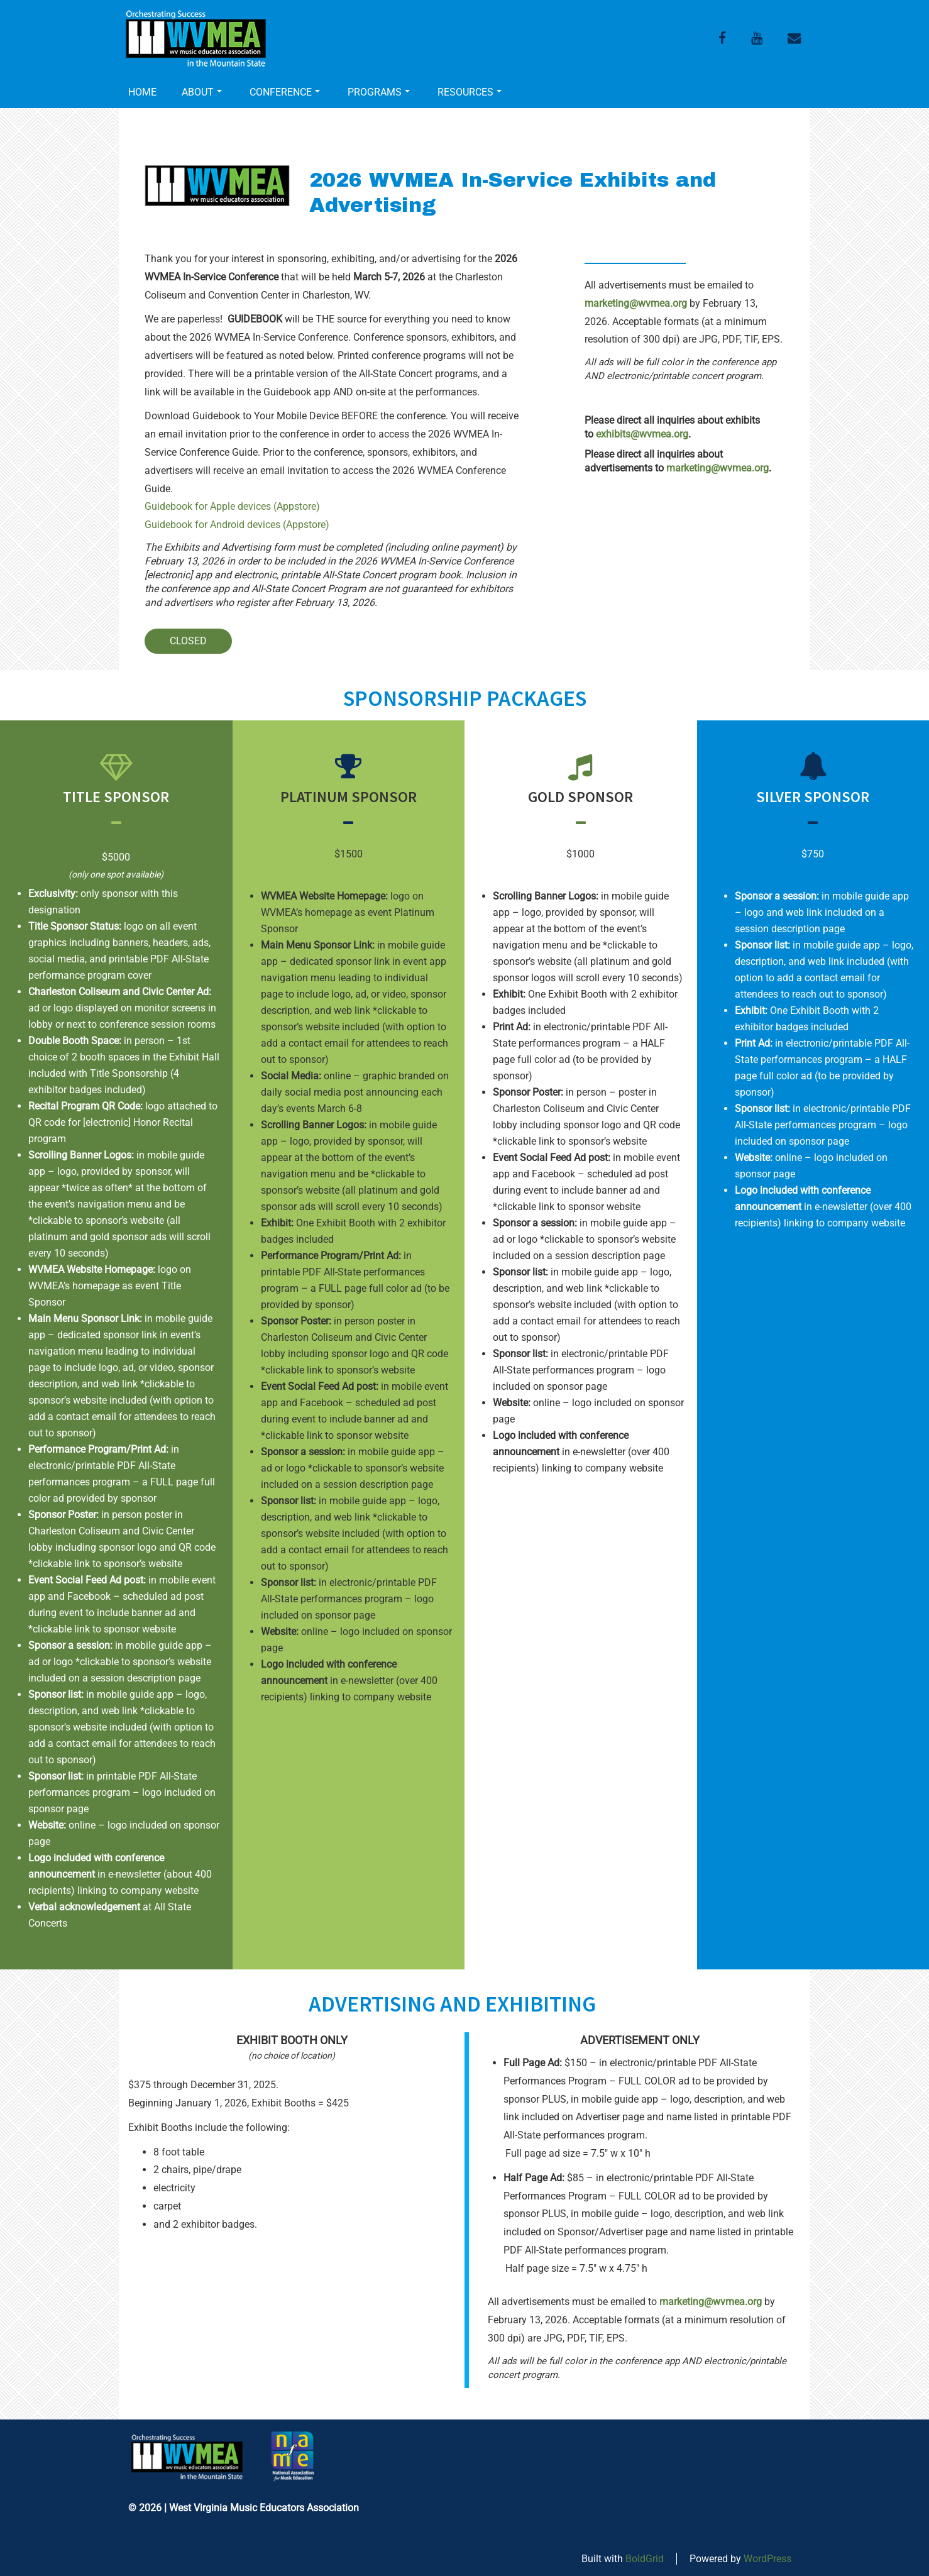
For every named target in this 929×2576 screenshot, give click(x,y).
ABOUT (202, 92)
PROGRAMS (379, 92)
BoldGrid (644, 2559)
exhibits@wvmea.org (642, 434)
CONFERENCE (285, 92)
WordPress (767, 2559)
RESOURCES (469, 92)
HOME (142, 92)
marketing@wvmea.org (636, 303)
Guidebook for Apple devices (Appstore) (232, 506)
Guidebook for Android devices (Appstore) (237, 525)
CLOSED (188, 641)
